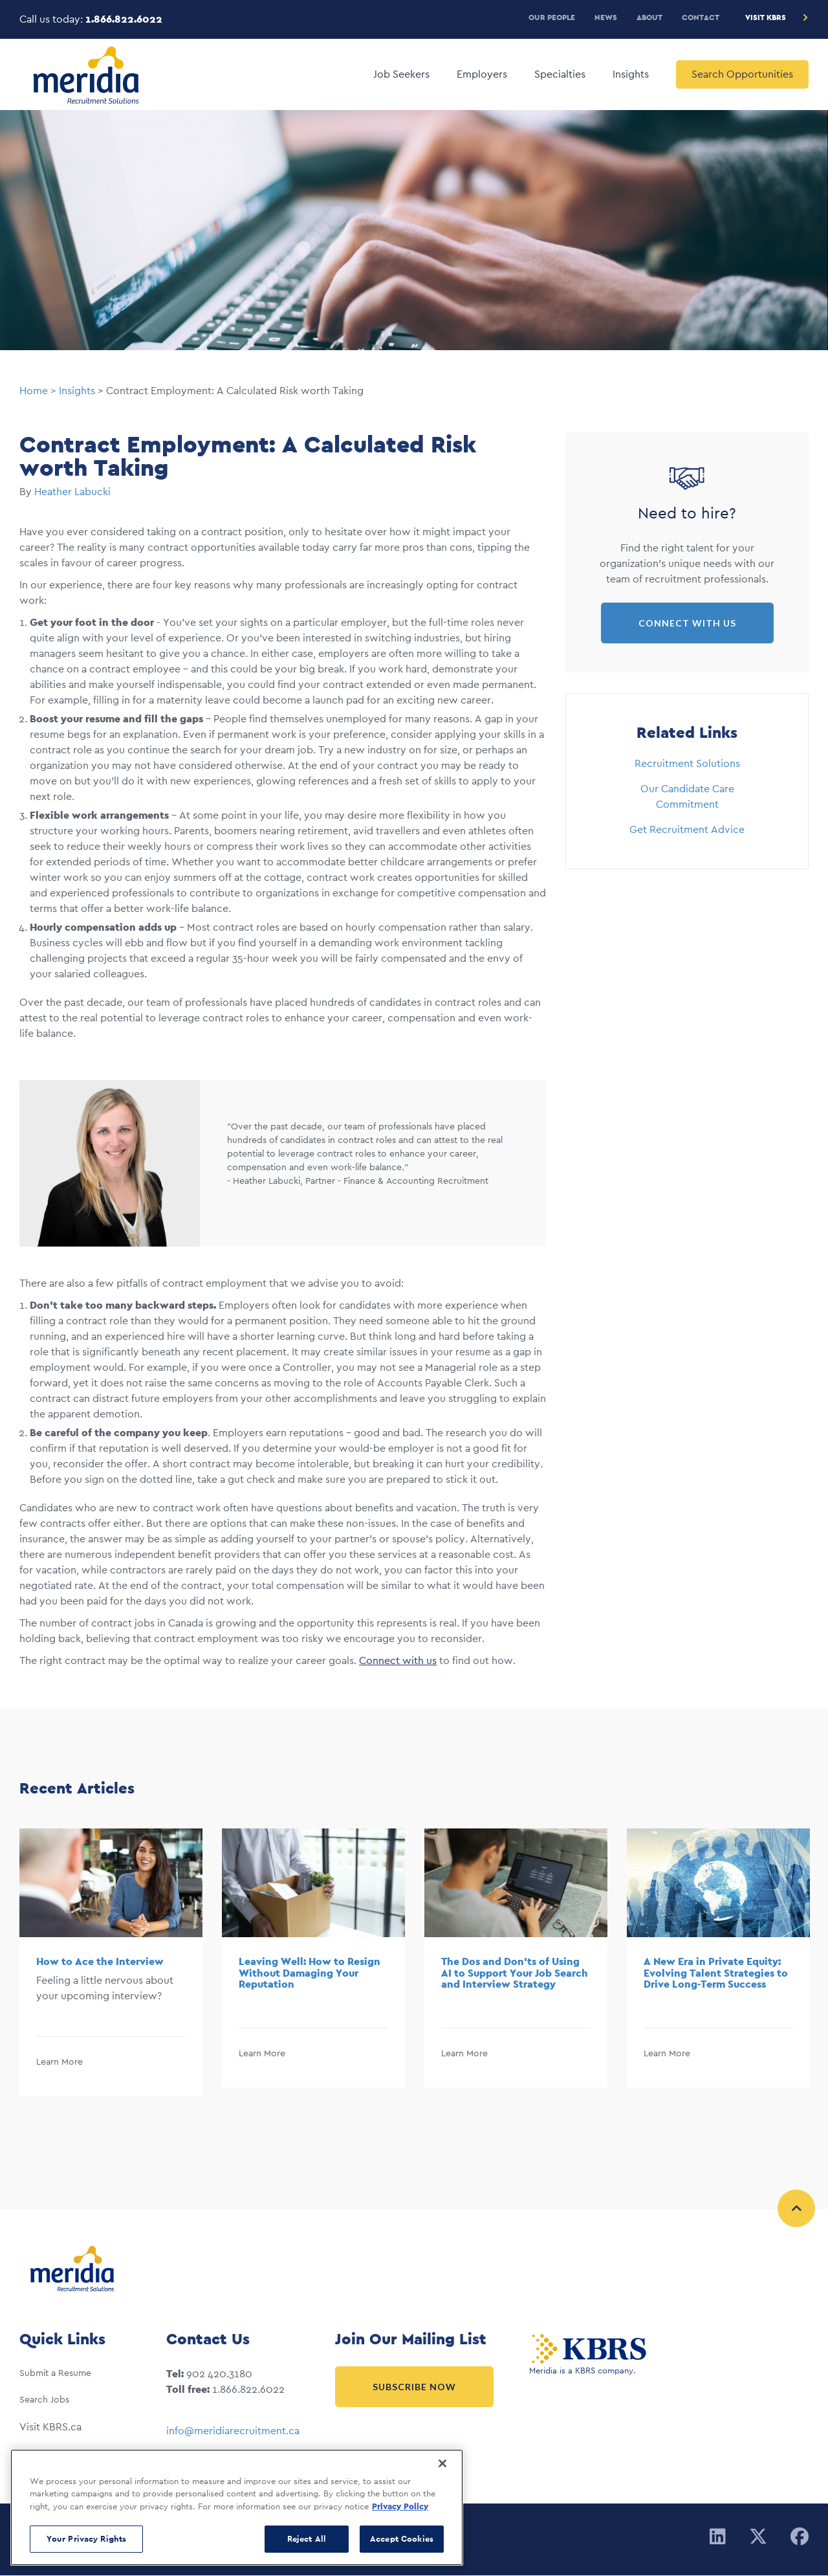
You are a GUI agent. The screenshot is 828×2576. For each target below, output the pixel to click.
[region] (236, 2507)
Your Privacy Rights (86, 2538)
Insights (631, 74)
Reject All (306, 2538)
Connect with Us (687, 622)
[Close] (442, 2463)
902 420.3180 (219, 2374)
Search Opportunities (742, 74)
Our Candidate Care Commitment (687, 796)
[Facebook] (799, 2537)
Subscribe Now (414, 2386)
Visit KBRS (765, 17)
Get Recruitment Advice (687, 829)
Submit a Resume (55, 2373)
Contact (700, 17)
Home (33, 390)
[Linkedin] (718, 2537)
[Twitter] (758, 2537)
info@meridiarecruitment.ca (233, 2430)
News (605, 17)
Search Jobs (44, 2399)
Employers (482, 74)
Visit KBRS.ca (50, 2427)
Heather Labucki (72, 491)
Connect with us (398, 1660)
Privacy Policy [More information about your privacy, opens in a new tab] (400, 2506)
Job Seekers (401, 74)
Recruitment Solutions (687, 763)
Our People (551, 17)
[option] (110, 1962)
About (649, 17)
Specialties (559, 74)
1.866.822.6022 (123, 19)
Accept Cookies (401, 2538)
